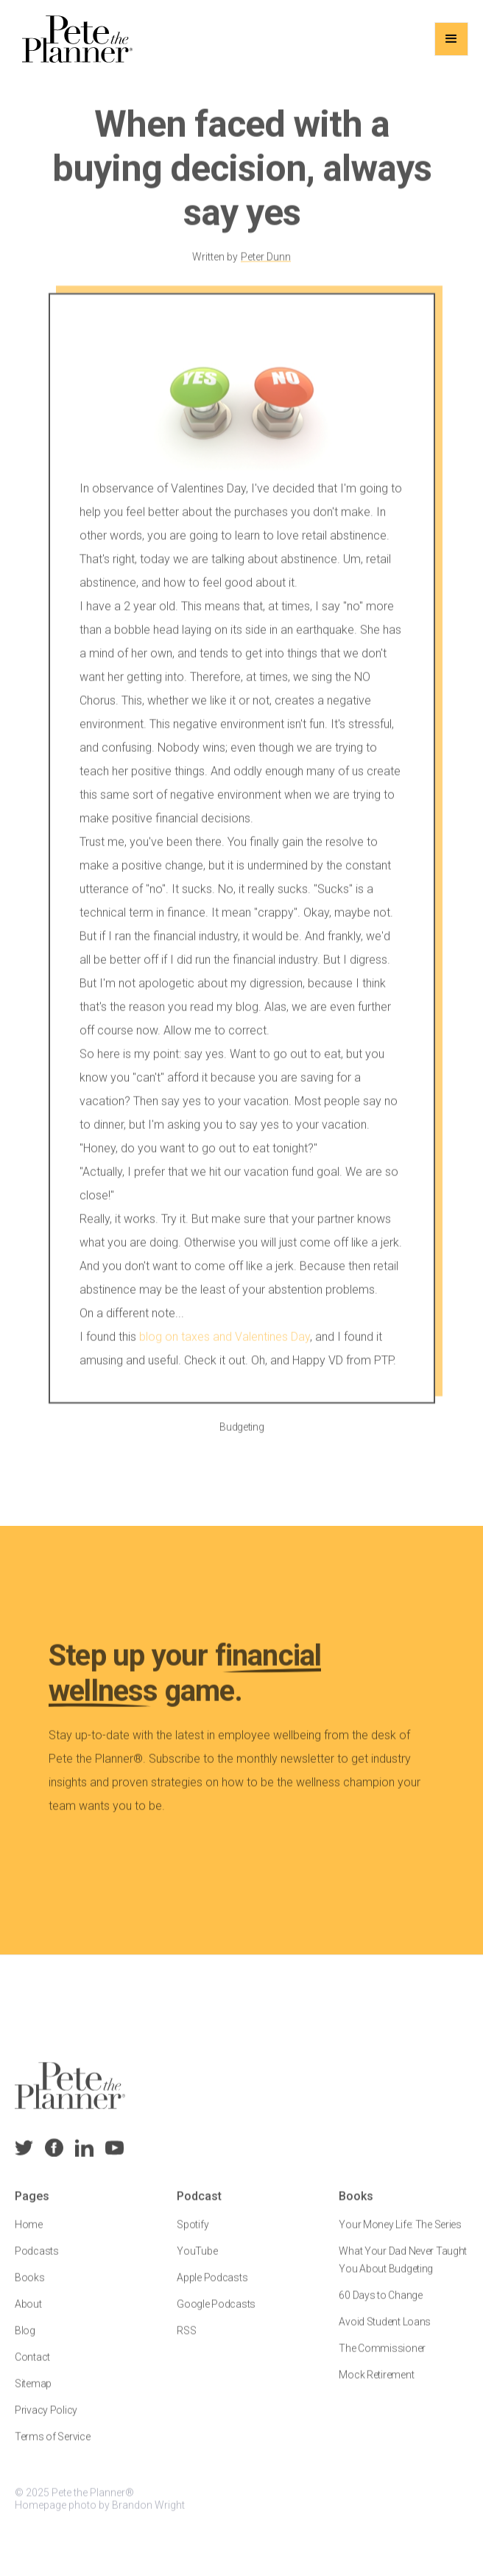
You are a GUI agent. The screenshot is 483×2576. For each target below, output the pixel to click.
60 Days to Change (380, 2307)
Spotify (192, 2236)
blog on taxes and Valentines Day (224, 1349)
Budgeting (241, 1439)
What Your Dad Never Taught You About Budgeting (403, 2272)
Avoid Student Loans (385, 2334)
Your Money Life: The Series (400, 2236)
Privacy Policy (46, 2422)
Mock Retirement (376, 2387)
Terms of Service (53, 2448)
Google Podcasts (216, 2316)
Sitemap (33, 2395)
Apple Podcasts (212, 2289)
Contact (32, 2369)
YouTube (197, 2263)
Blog (25, 2342)
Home (29, 2236)
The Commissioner (382, 2360)
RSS (186, 2342)
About (28, 2316)
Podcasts (37, 2263)
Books (30, 2289)
